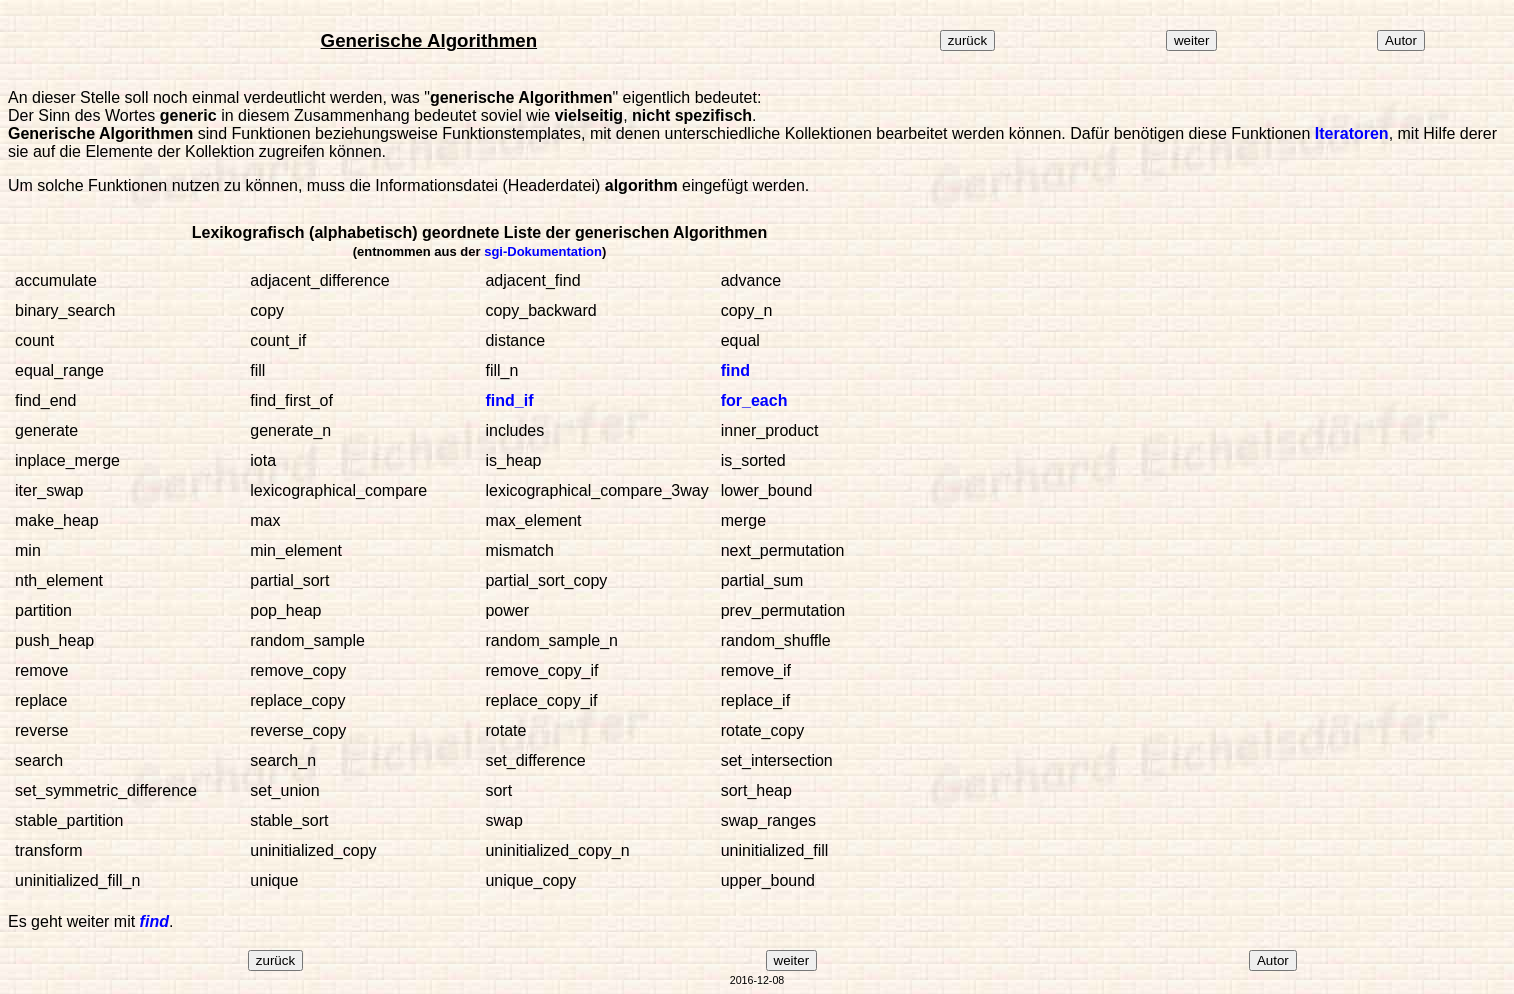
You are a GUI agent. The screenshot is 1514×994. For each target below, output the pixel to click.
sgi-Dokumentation (543, 251)
